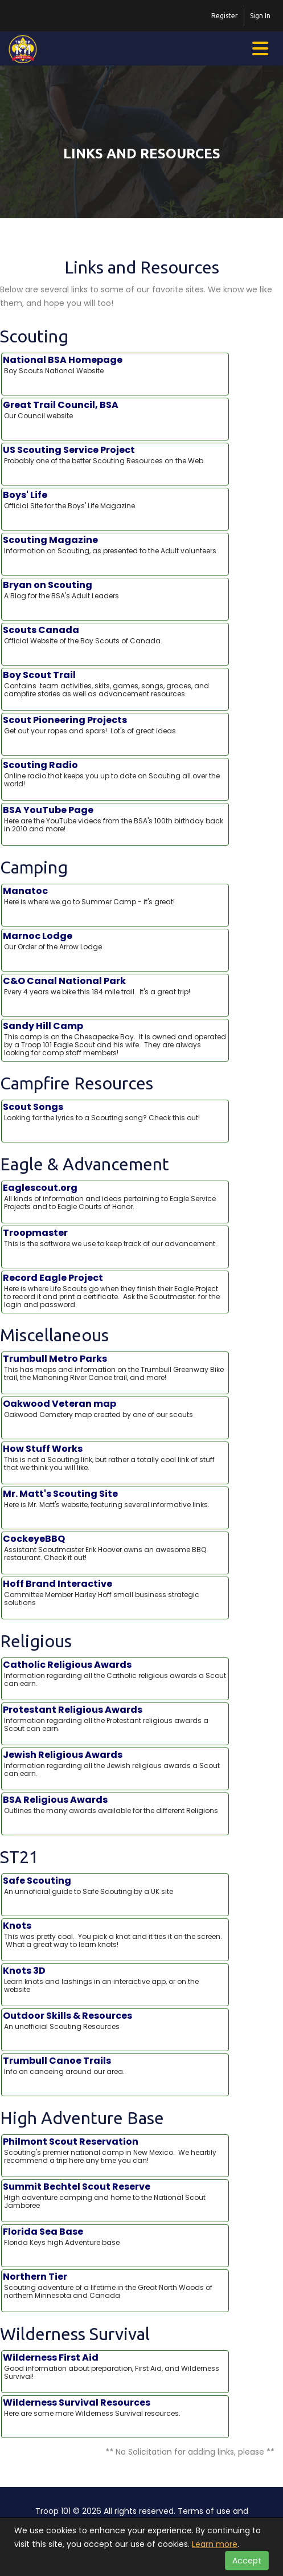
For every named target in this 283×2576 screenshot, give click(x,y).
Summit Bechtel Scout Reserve (115, 2195)
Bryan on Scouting (115, 589)
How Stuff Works (115, 1457)
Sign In (260, 15)
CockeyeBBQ (115, 1547)
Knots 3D (115, 1979)
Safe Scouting (115, 1885)
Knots (115, 1934)
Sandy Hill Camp (115, 1038)
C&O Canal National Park (115, 985)
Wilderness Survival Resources (115, 2407)
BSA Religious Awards (115, 1804)
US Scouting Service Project (115, 454)
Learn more (214, 2544)
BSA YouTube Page (115, 818)
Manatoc (115, 895)
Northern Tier (115, 2285)
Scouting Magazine (115, 544)
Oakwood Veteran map (115, 1408)
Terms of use (204, 2511)
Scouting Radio (115, 773)
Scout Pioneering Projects (115, 724)
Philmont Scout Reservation (115, 2150)
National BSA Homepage (115, 364)
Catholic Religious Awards (115, 1673)
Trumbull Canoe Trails (115, 2065)
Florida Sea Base (115, 2236)
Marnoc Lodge (115, 940)
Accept (246, 2560)
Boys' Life (115, 499)
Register (224, 15)
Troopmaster (115, 1237)
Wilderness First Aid (115, 2366)
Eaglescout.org (115, 1196)
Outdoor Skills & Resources (115, 2020)
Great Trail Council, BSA (115, 409)
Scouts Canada (115, 634)
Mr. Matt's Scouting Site (115, 1498)
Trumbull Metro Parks (115, 1367)
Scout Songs (115, 1111)
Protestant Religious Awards (115, 1718)
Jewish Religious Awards (115, 1763)
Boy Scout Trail (115, 683)
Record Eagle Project (115, 1290)
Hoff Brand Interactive (115, 1592)
